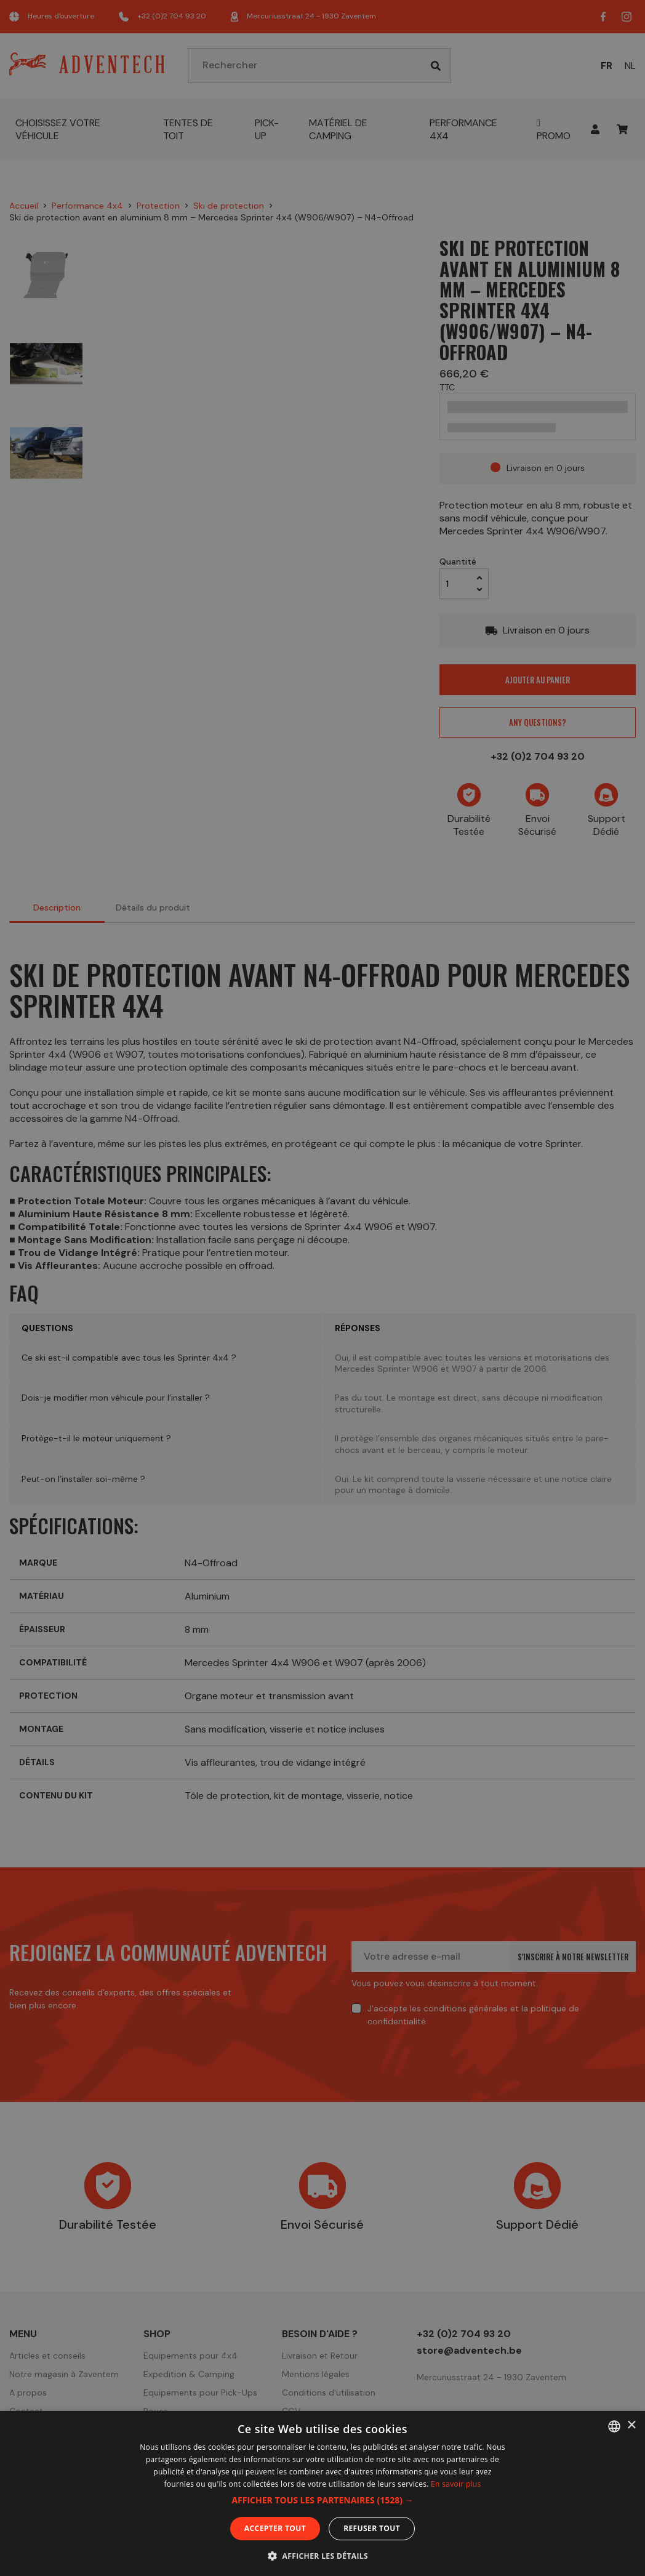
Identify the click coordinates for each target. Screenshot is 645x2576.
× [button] (631, 2425)
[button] (322, 2500)
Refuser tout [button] (371, 2528)
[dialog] (322, 1288)
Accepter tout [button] (275, 2528)
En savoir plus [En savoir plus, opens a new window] (456, 2484)
